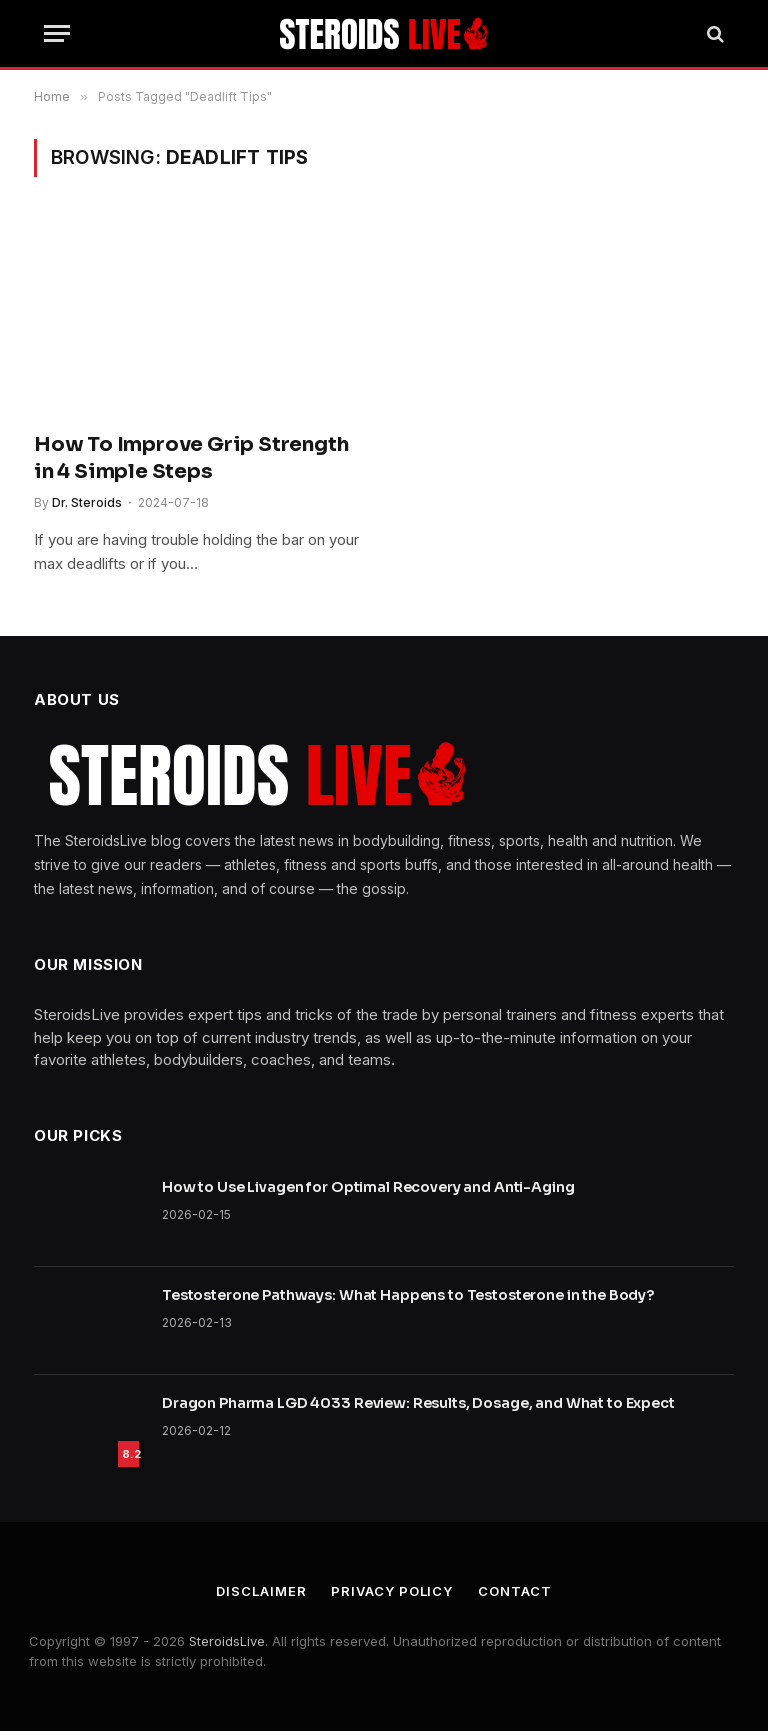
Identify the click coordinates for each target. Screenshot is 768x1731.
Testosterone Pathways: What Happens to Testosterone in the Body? (408, 1295)
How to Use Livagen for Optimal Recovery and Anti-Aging (368, 1187)
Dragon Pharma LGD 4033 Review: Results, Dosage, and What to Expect (418, 1403)
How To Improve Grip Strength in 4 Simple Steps (191, 458)
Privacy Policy (392, 1591)
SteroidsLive (227, 1641)
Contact (514, 1591)
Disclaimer (261, 1591)
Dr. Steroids (87, 502)
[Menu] (57, 33)
